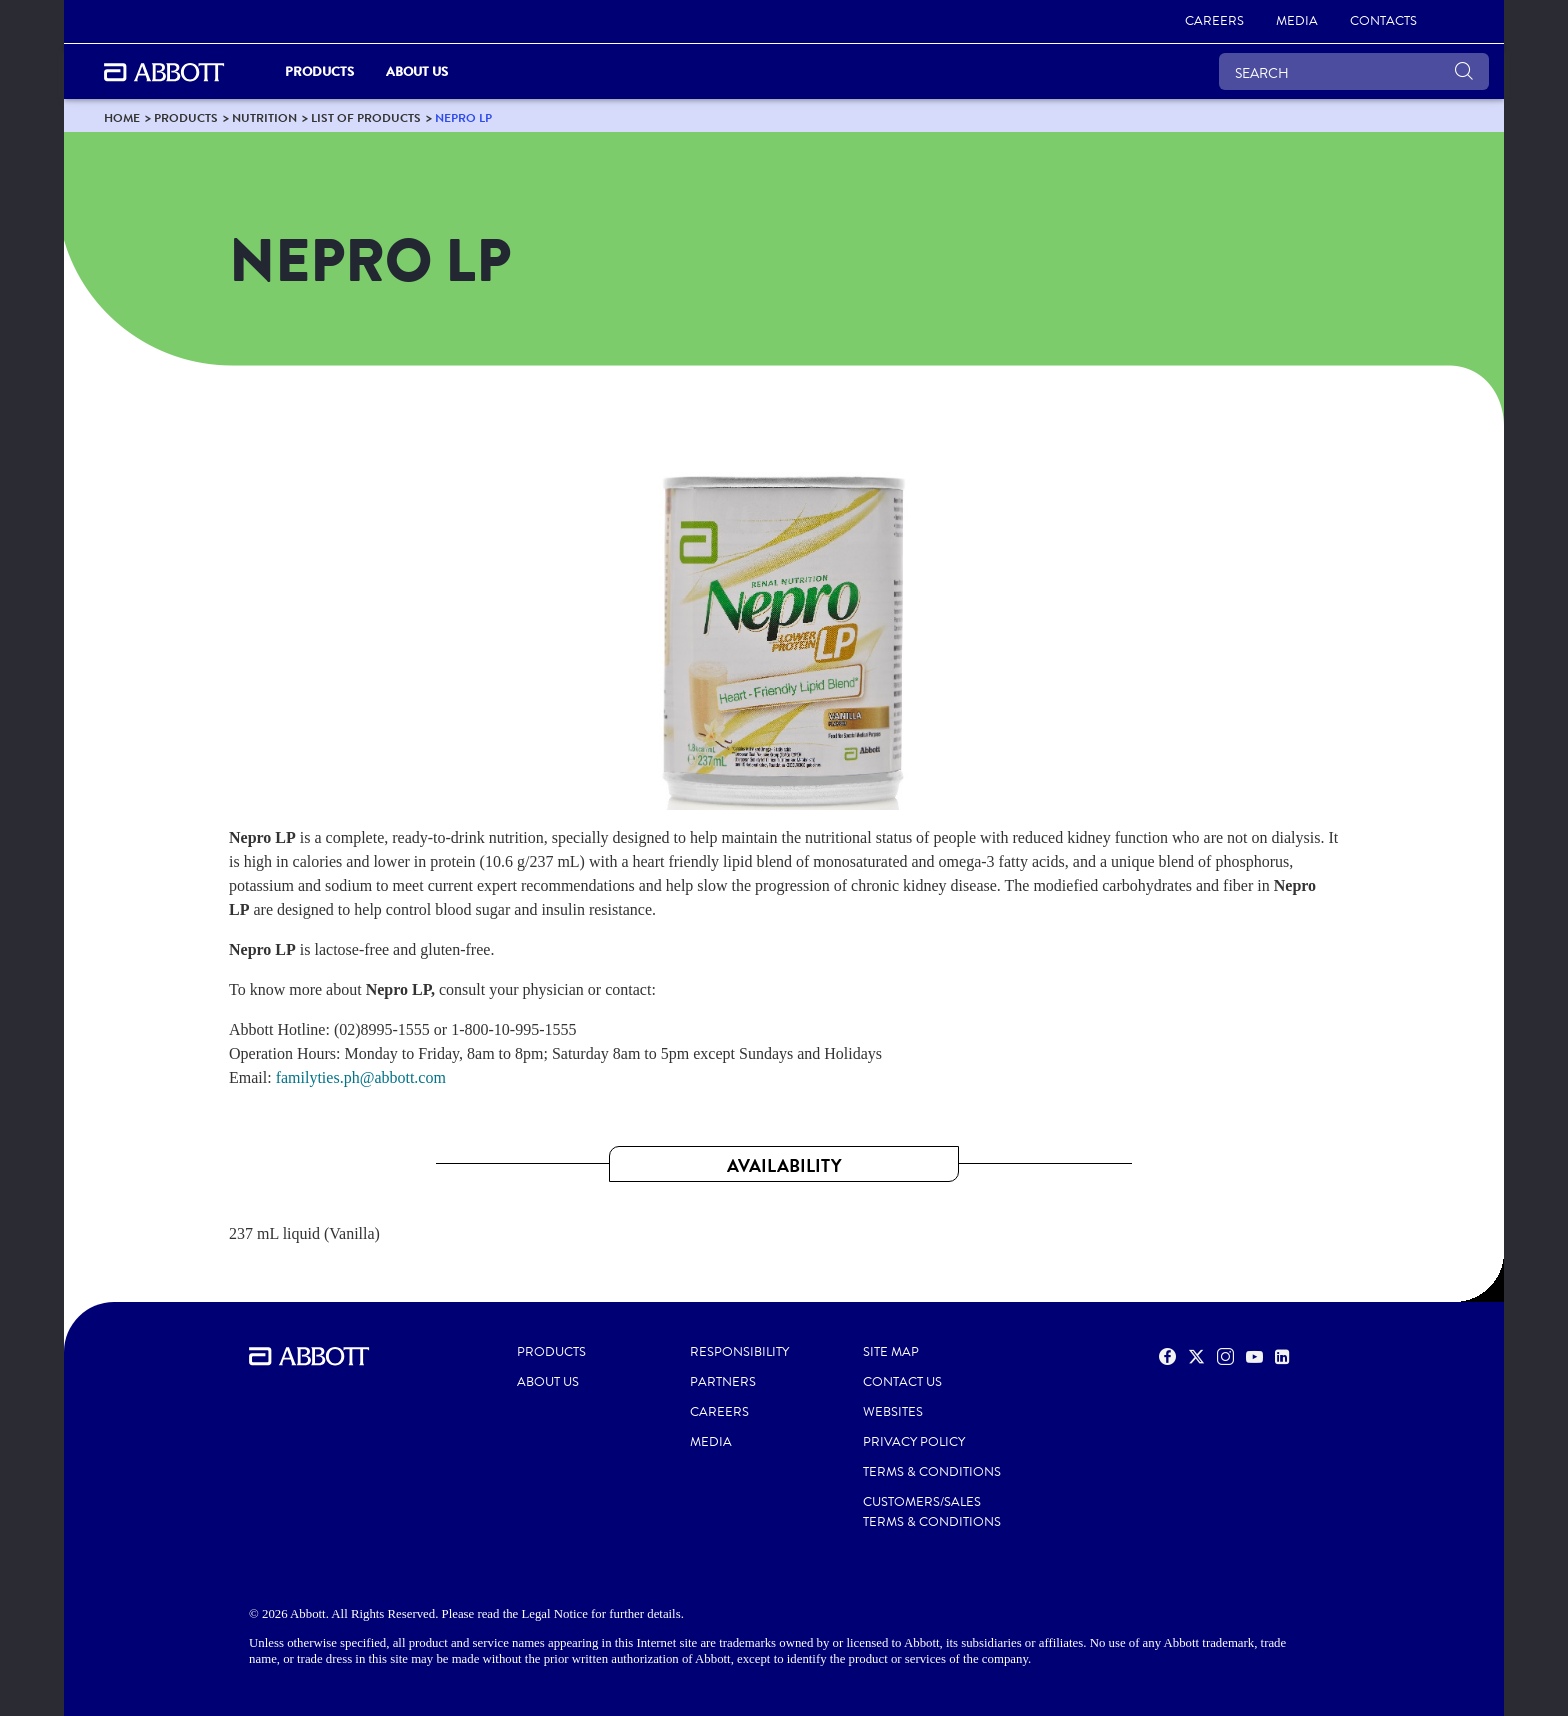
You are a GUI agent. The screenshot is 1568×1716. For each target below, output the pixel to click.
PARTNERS (723, 1382)
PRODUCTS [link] (319, 71)
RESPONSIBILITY (739, 1352)
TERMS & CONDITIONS (932, 1472)
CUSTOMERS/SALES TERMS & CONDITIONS (932, 1512)
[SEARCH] (1354, 71)
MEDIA (711, 1442)
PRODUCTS (551, 1352)
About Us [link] (417, 71)
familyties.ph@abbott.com (361, 1077)
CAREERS (719, 1412)
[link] (1214, 22)
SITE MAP (891, 1352)
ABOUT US (548, 1382)
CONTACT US (902, 1382)
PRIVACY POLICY (914, 1442)
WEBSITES (893, 1412)
